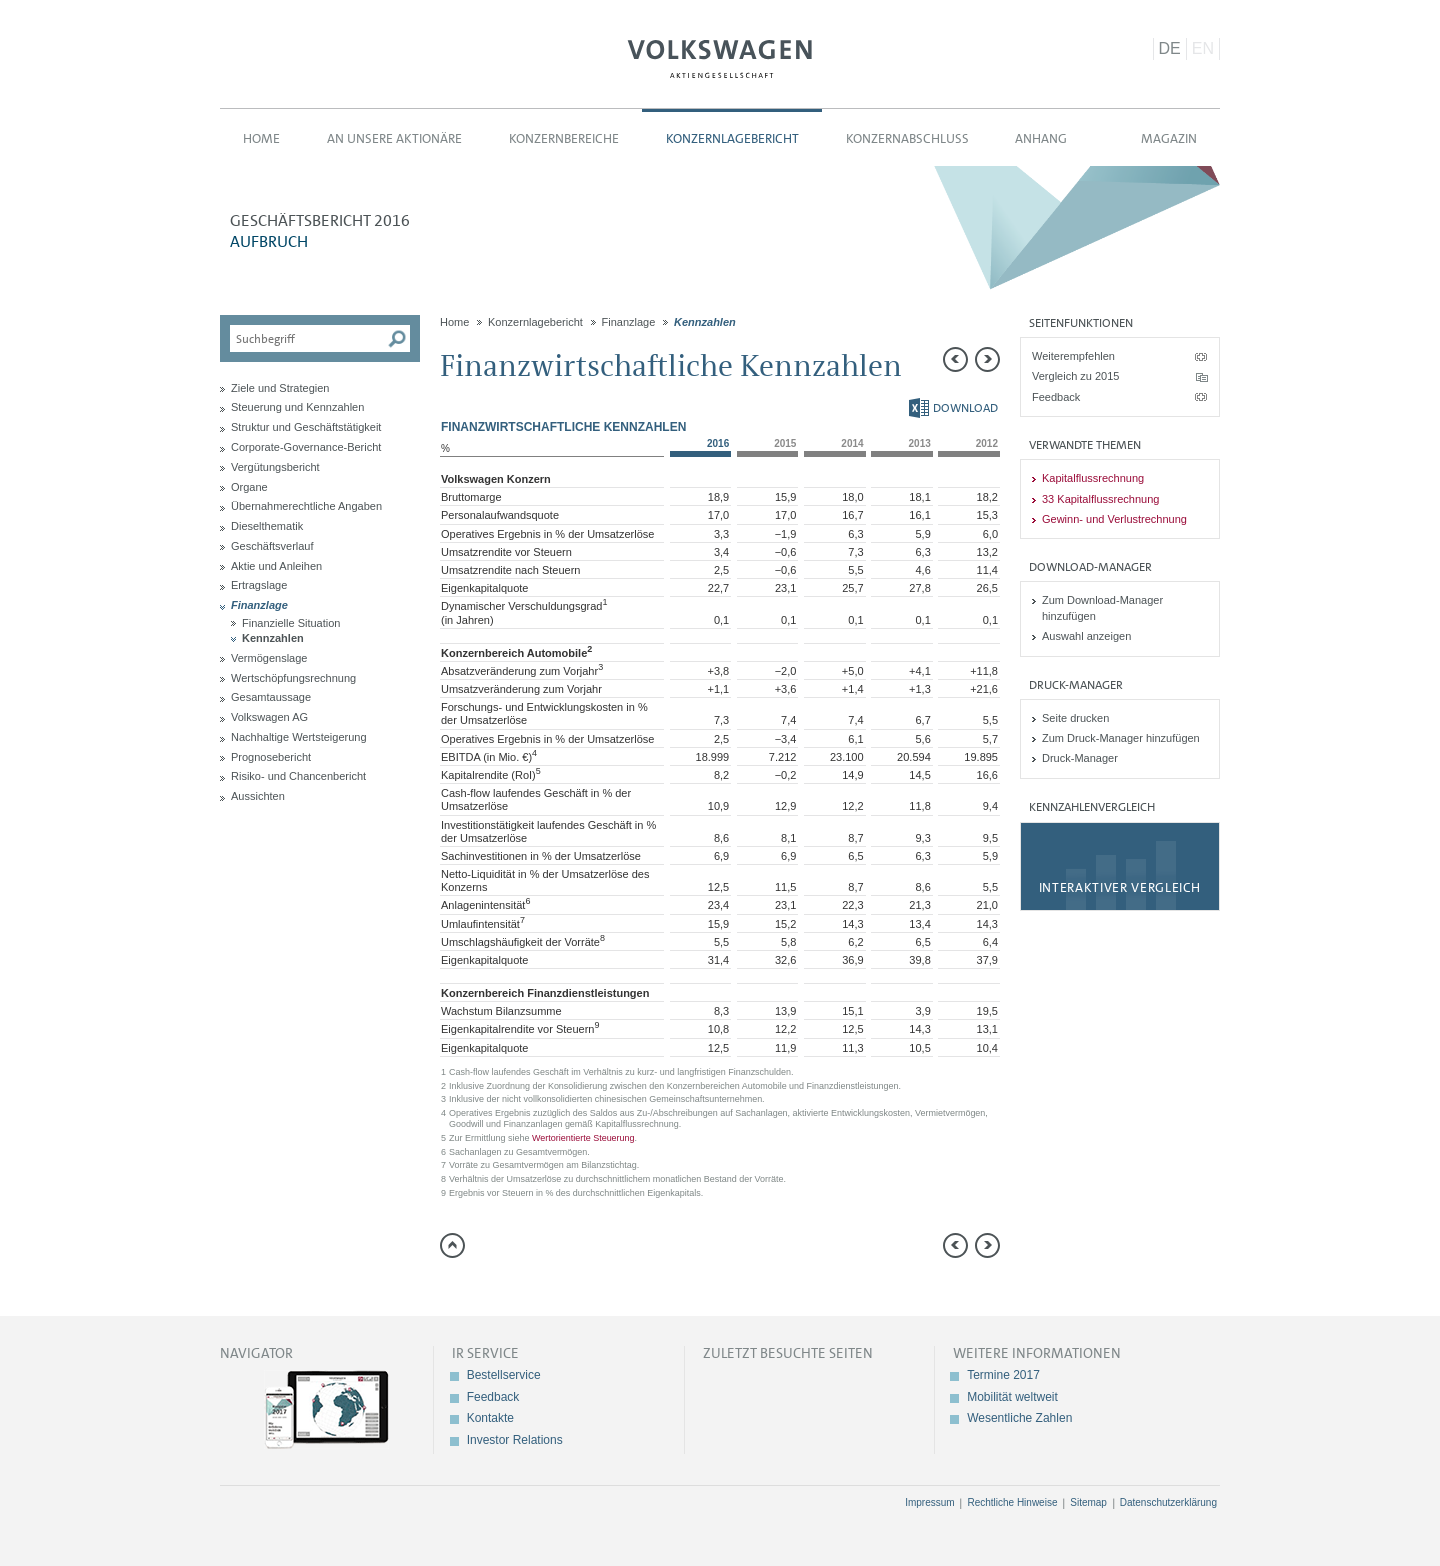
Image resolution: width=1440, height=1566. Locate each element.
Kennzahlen (273, 638)
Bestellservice (504, 1375)
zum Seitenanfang (452, 1245)
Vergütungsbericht (275, 467)
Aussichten (258, 796)
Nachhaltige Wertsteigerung (299, 737)
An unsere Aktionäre (394, 138)
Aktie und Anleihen (276, 566)
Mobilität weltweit (1012, 1397)
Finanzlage (259, 605)
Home (261, 138)
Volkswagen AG (720, 56)
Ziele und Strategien (280, 388)
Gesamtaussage (271, 697)
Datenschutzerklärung (1168, 1502)
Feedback (1056, 397)
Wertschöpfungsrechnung (293, 678)
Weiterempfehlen (1073, 356)
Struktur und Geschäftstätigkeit (306, 427)
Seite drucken (1075, 718)
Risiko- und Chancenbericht (298, 776)
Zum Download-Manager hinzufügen (1102, 607)
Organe (249, 487)
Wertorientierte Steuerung (583, 1138)
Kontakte (490, 1418)
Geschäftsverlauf (272, 546)
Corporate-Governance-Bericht (306, 447)
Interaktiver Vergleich (1120, 887)
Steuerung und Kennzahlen (297, 407)
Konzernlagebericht (732, 138)
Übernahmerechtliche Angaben (306, 506)
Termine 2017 (1003, 1375)
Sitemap (1088, 1502)
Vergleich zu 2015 (1075, 376)
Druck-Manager (1080, 758)
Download (953, 408)
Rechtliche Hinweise (1012, 1502)
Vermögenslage (269, 658)
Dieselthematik (267, 526)
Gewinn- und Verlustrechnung (1114, 519)
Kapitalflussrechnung (1093, 478)
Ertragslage (259, 585)
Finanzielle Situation (291, 623)
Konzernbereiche (564, 138)
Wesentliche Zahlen (1019, 1418)
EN (1203, 48)
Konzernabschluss (907, 138)
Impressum (929, 1502)
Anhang (1041, 138)
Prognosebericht (271, 757)
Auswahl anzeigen (1086, 636)
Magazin (1169, 138)
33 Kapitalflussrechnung (1100, 499)
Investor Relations (515, 1440)
